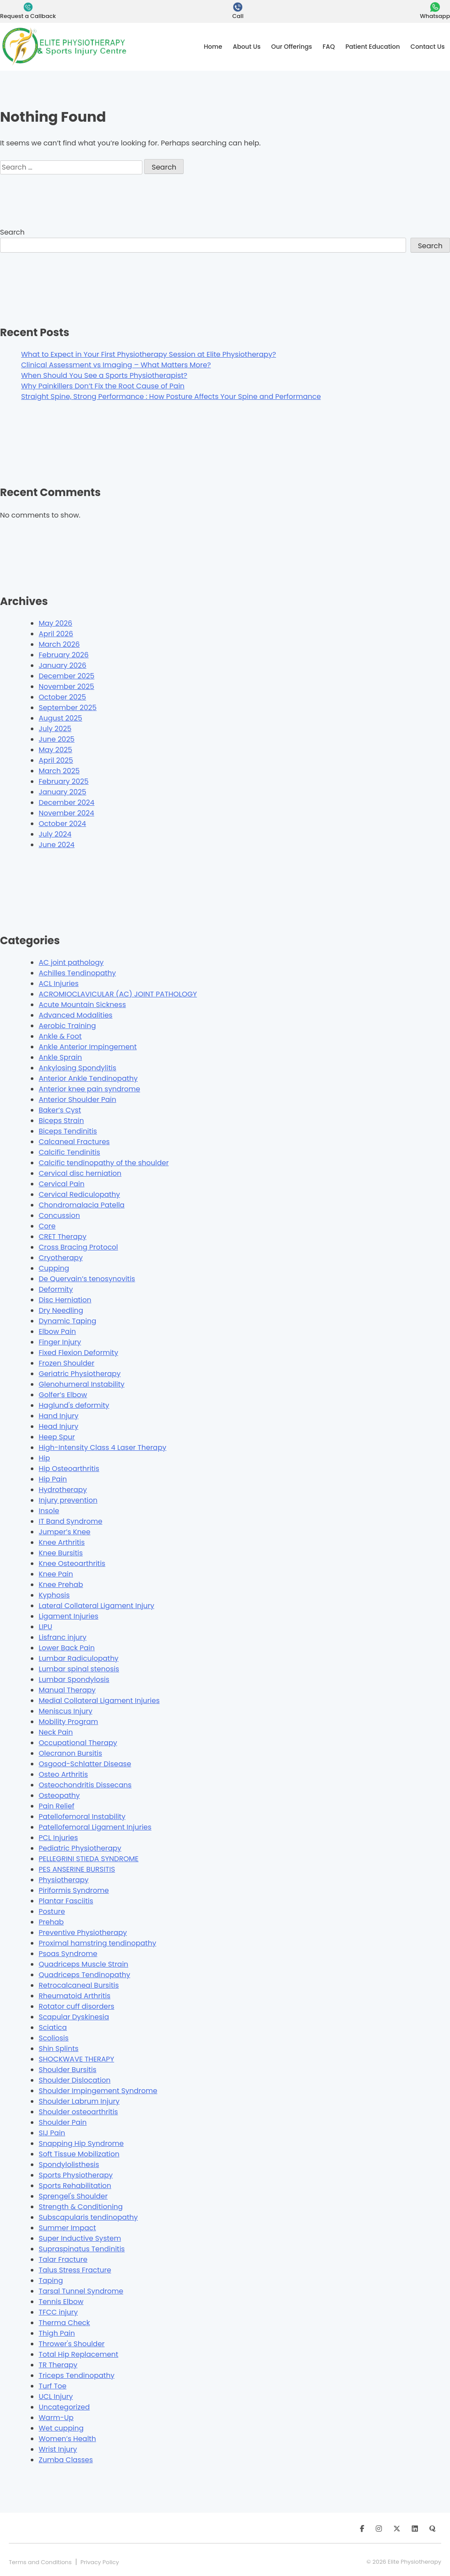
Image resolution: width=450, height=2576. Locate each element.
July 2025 (55, 729)
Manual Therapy (67, 1690)
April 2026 (56, 634)
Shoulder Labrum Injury (79, 2101)
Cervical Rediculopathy (79, 1194)
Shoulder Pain (63, 2122)
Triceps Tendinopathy (76, 2375)
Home (213, 46)
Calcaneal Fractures (74, 1142)
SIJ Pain (52, 2133)
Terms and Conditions (40, 2562)
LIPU (45, 1627)
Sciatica (53, 2027)
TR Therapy (58, 2365)
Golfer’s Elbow (63, 1395)
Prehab (51, 1922)
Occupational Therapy (78, 1743)
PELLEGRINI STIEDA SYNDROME (88, 1859)
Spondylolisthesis (69, 2164)
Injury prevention (68, 1500)
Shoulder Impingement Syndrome (98, 2091)
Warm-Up (56, 2418)
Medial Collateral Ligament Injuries (99, 1701)
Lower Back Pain (67, 1648)
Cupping (54, 1268)
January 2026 (62, 665)
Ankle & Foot (60, 1036)
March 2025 (59, 771)
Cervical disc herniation (80, 1173)
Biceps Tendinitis (68, 1131)
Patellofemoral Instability (82, 1817)
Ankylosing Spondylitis (77, 1068)
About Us (247, 46)
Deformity (56, 1289)
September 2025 (68, 708)
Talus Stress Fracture (75, 2270)
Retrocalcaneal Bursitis (79, 1985)
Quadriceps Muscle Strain (83, 1964)
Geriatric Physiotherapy (79, 1374)
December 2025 (66, 676)
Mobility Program (68, 1722)
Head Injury (58, 1426)
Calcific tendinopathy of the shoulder (104, 1163)
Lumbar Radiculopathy (79, 1658)
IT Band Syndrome (70, 1521)
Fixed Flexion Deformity (78, 1353)
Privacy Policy (99, 2562)
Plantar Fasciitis (66, 1901)
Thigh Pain (57, 2333)
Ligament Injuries (68, 1616)
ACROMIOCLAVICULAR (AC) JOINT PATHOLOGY (118, 994)
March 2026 (59, 644)
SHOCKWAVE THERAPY (76, 2059)
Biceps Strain (61, 1121)
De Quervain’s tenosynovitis (87, 1279)
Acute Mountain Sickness (82, 1005)
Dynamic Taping (67, 1321)
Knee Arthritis (62, 1542)
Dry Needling (61, 1310)
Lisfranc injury (63, 1637)
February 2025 (64, 781)
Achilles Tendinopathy (77, 973)
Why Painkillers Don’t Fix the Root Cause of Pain (103, 386)
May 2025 (55, 750)
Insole (49, 1511)
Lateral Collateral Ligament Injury (96, 1606)
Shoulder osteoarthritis (78, 2112)
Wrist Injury (58, 2449)
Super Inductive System (80, 2238)
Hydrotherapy (63, 1490)
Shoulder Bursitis (67, 2070)
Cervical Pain (61, 1184)
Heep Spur (57, 1437)
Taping (51, 2280)
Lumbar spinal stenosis (79, 1669)
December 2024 (66, 802)
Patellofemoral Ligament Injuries (95, 1827)
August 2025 (60, 718)
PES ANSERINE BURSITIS (77, 1869)
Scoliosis (54, 2038)
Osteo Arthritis (63, 1774)
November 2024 (66, 813)
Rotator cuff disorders (76, 2006)
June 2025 (57, 739)
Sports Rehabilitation (75, 2186)
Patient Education (372, 46)
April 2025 (56, 760)
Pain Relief (56, 1806)
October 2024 (62, 824)
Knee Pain (56, 1574)
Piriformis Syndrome (74, 1890)
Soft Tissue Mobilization (79, 2154)
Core (47, 1226)
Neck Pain (56, 1732)
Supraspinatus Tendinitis (82, 2249)
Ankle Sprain (60, 1057)
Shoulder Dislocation (75, 2080)
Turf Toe (52, 2386)
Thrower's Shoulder (72, 2344)
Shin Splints (59, 2048)
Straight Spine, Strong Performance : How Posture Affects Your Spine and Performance (171, 396)
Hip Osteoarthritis (69, 1469)
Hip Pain (53, 1479)
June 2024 (57, 845)
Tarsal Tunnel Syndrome (81, 2291)
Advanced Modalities (75, 1015)
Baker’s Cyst (60, 1110)
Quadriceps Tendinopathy (84, 1975)
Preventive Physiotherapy (83, 1932)
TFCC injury (58, 2312)
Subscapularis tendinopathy (88, 2217)
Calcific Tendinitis (69, 1152)
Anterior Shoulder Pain (77, 1099)
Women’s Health (67, 2439)
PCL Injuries (58, 1838)
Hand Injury (59, 1416)
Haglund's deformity (74, 1405)
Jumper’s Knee (65, 1532)
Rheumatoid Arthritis (74, 1996)
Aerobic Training (67, 1026)
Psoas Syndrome (68, 1954)
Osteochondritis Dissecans (85, 1785)
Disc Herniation (65, 1300)
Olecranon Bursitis (70, 1753)
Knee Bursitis (61, 1553)
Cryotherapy (61, 1258)
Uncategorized (64, 2407)
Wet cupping (61, 2428)
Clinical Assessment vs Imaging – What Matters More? (116, 365)
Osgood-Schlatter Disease (85, 1764)
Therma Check (64, 2323)
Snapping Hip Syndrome (81, 2143)
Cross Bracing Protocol (78, 1247)
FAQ (329, 46)
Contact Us (427, 46)
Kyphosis (54, 1595)
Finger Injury (60, 1342)
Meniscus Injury (65, 1711)
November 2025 (66, 686)
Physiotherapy (64, 1880)
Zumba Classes (66, 2460)
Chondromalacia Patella (81, 1205)
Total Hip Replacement (78, 2354)
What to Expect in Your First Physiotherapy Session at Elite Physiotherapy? (148, 354)
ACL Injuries (59, 983)
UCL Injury (56, 2396)
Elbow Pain (57, 1331)
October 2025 (62, 697)
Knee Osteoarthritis (72, 1563)
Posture (52, 1911)
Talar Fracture (63, 2259)
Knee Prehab (61, 1585)
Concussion (59, 1215)
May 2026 (55, 623)
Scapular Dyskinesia (74, 2017)
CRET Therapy (63, 1237)
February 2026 (64, 655)
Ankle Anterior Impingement (88, 1047)
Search (12, 232)
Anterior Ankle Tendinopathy (88, 1078)
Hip (44, 1458)
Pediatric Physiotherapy (80, 1848)
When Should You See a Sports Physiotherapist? (104, 375)
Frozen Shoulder (66, 1363)
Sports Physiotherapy (76, 2175)
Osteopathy (59, 1795)
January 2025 (62, 792)
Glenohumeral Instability (81, 1384)
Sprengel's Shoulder (73, 2196)
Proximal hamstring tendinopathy (97, 1943)
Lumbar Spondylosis (74, 1679)
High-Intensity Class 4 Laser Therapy (103, 1447)
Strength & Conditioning (81, 2207)
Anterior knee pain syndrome (89, 1089)
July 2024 (55, 834)
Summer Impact (67, 2228)
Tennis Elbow (61, 2302)
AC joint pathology (71, 962)
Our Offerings (291, 46)
